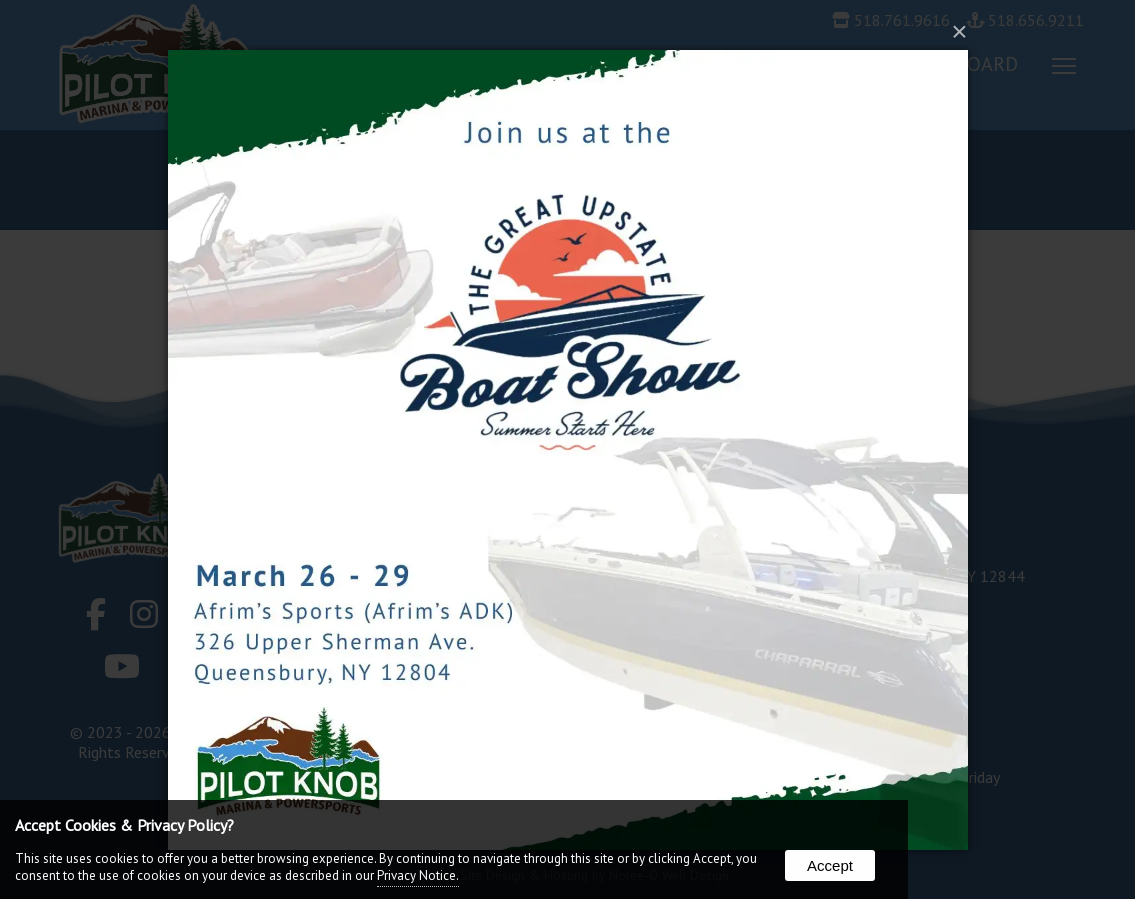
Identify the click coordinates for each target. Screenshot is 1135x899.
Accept (830, 865)
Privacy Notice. (418, 875)
